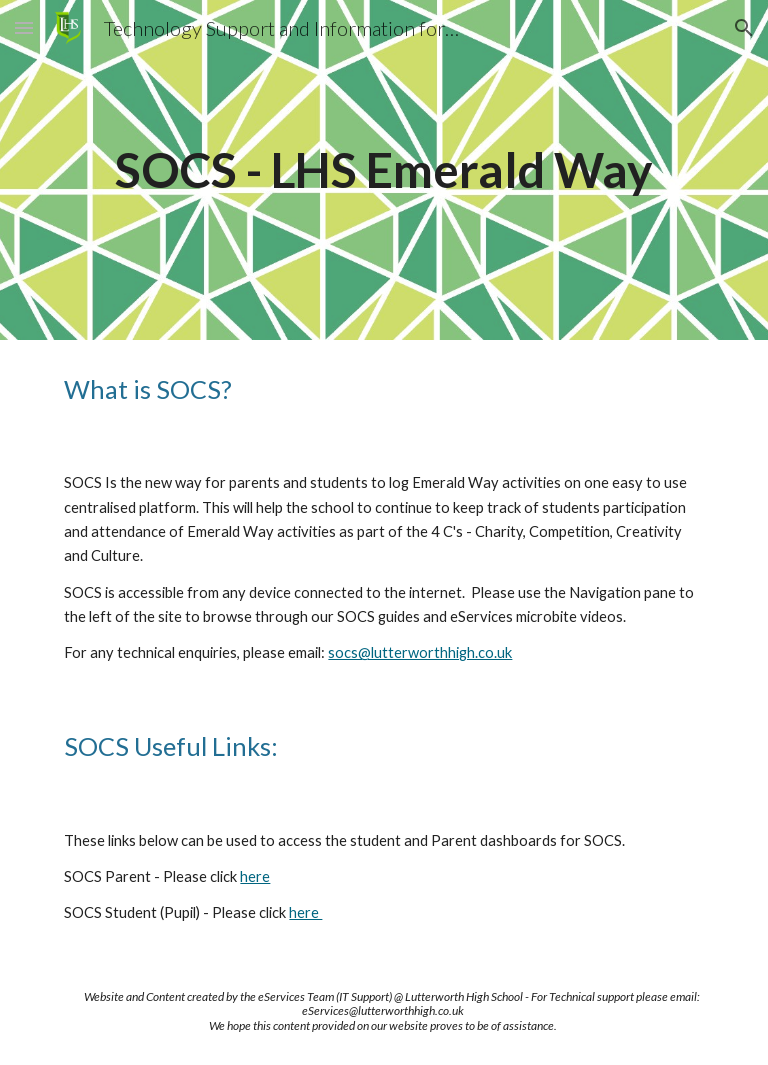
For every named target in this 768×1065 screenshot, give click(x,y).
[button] (24, 27)
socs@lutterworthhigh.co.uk (420, 652)
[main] (383, 170)
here (255, 876)
